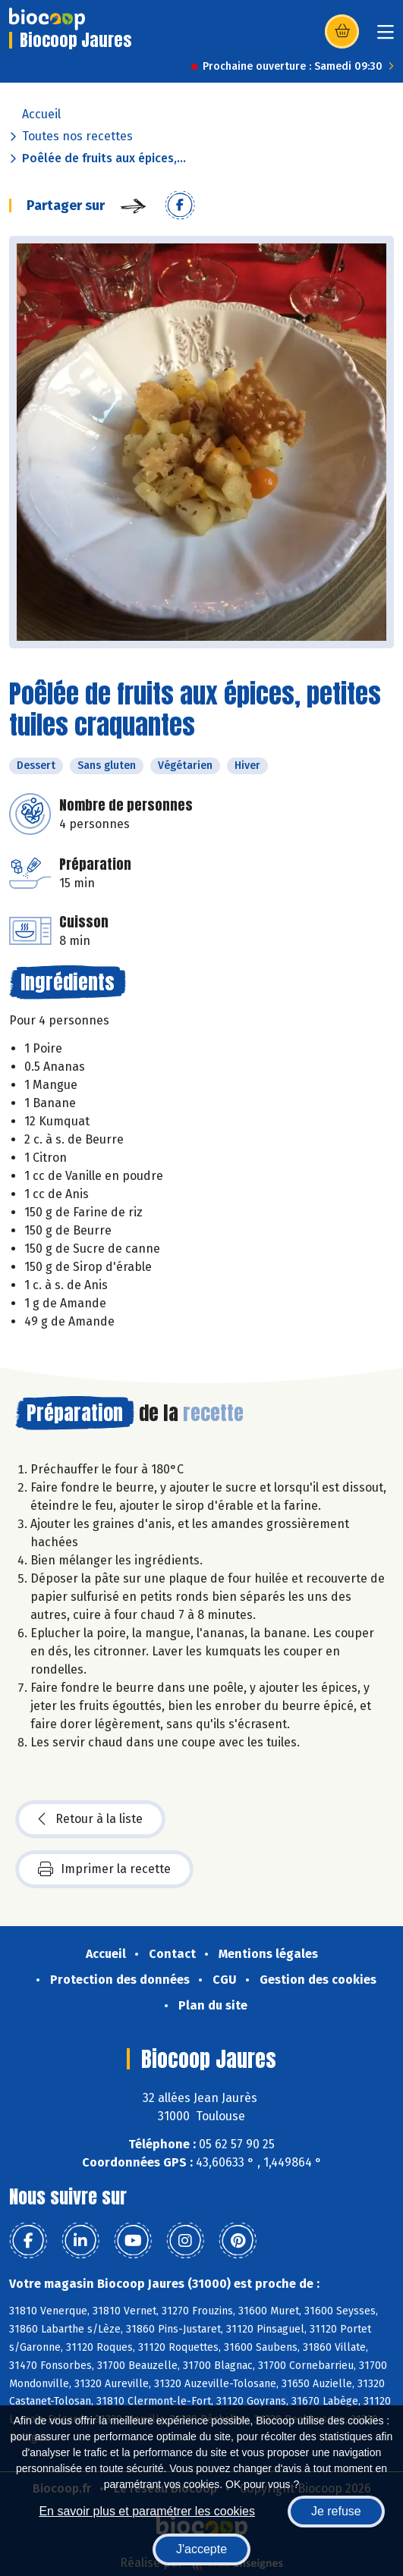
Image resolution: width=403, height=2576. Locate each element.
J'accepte (201, 2549)
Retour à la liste (90, 1819)
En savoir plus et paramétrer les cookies (147, 2511)
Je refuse (336, 2511)
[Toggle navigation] (385, 36)
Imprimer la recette (104, 1869)
